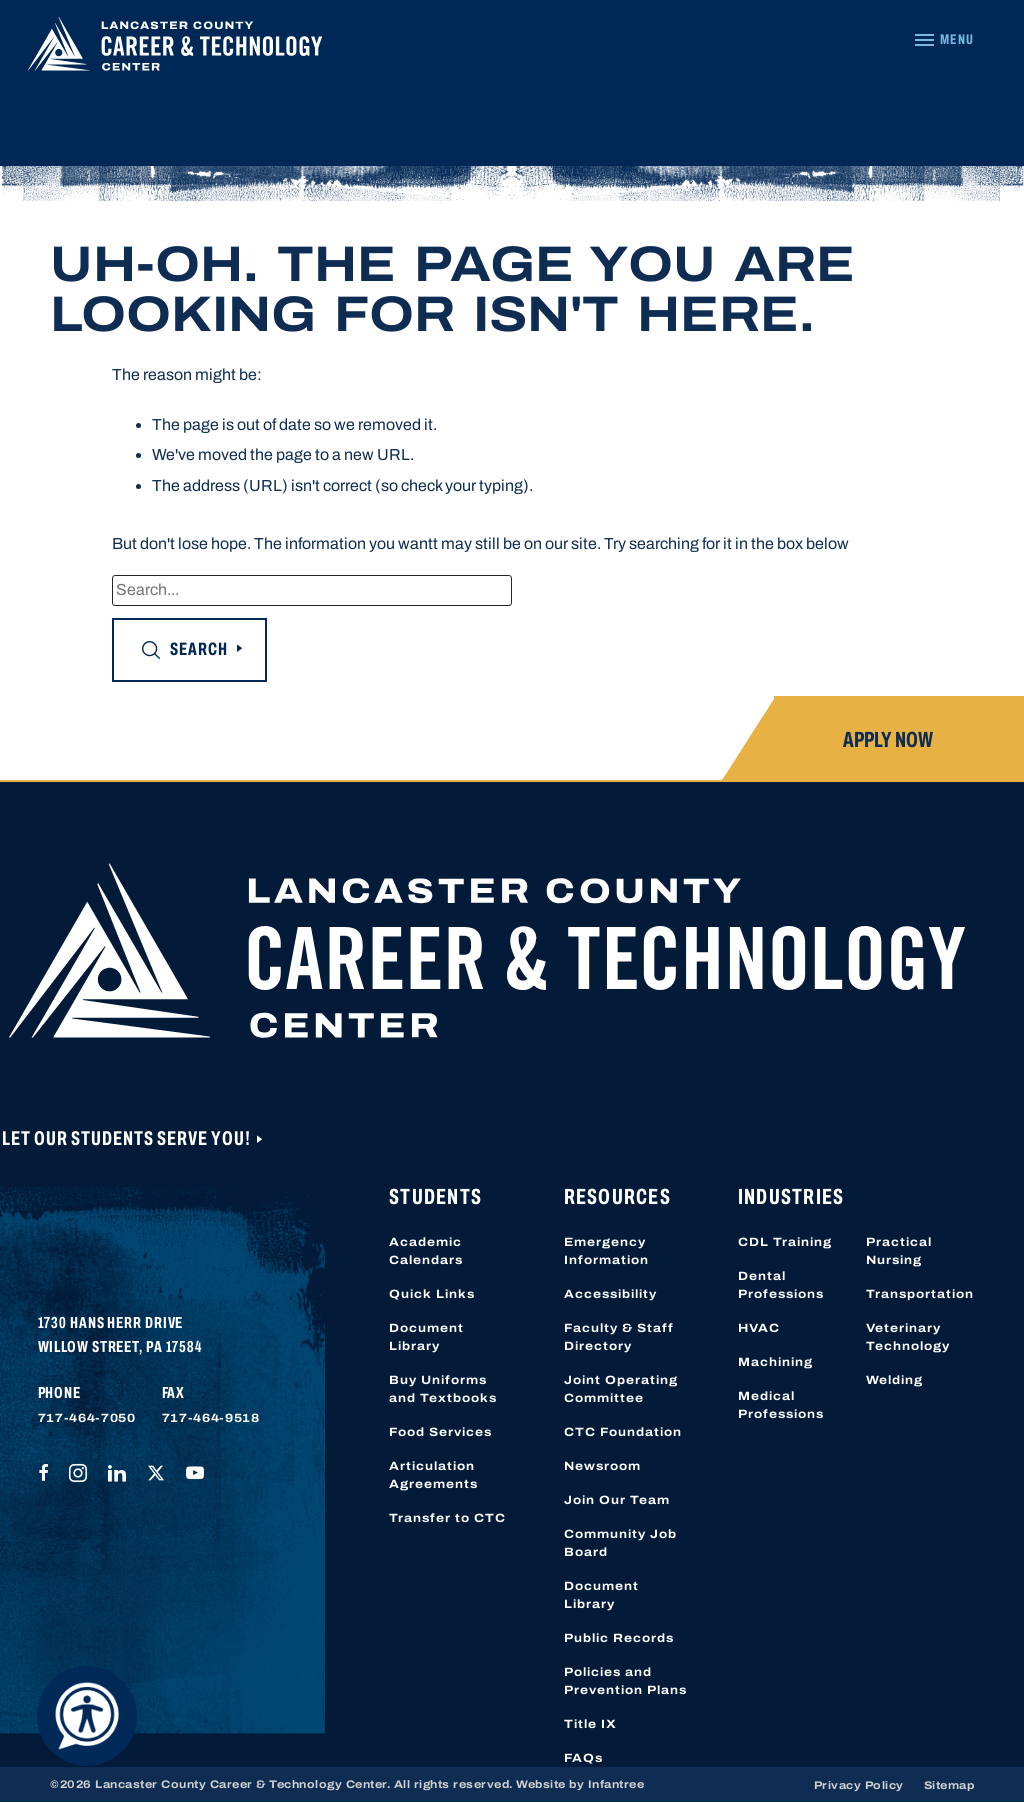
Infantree (616, 1784)
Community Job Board (620, 1543)
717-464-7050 (87, 1418)
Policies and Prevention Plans (625, 1681)
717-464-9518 (211, 1418)
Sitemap (949, 1785)
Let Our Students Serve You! (128, 1138)
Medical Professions (781, 1405)
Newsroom (602, 1466)
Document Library (426, 1337)
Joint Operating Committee (621, 1389)
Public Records (619, 1638)
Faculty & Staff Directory (619, 1337)
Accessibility (610, 1294)
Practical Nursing (899, 1251)
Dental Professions (781, 1285)
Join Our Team (617, 1500)
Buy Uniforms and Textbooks (443, 1389)
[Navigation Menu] (943, 40)
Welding (894, 1380)
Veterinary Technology (908, 1337)
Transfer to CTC (447, 1518)
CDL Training (785, 1242)
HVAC (759, 1328)
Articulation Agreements (433, 1475)
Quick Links (432, 1294)
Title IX (590, 1724)
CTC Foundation (623, 1432)
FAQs (583, 1758)
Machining (775, 1362)
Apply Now (888, 740)
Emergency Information (606, 1251)
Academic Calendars (426, 1251)
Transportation (920, 1294)
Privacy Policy (859, 1785)
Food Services (440, 1432)
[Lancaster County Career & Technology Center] (175, 49)
